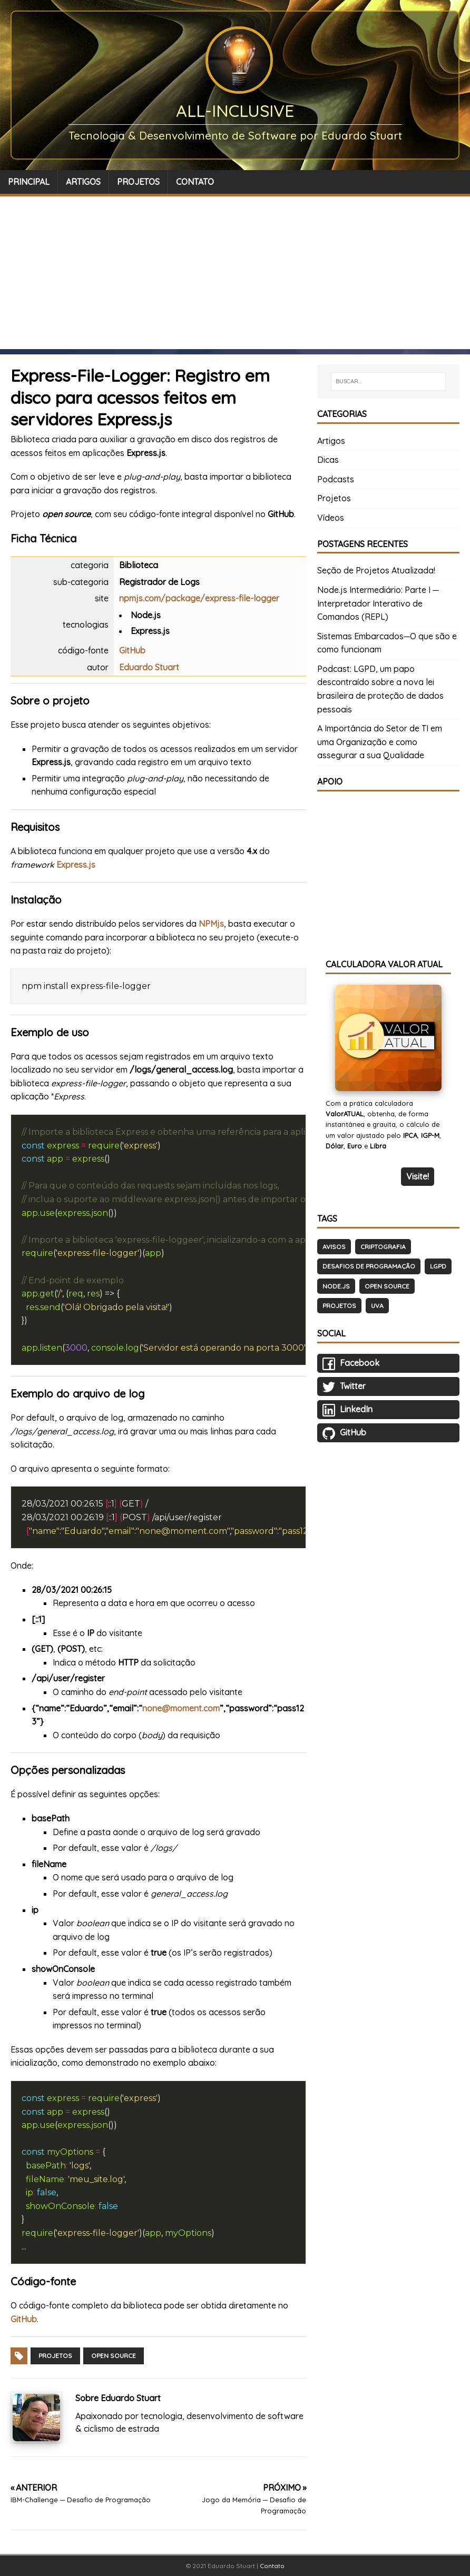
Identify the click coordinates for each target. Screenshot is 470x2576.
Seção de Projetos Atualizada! (376, 570)
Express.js (75, 864)
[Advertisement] (235, 275)
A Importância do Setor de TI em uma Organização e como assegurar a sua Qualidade (379, 741)
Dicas (328, 459)
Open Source (113, 2356)
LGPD (438, 1266)
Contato (272, 2566)
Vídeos (330, 517)
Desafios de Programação (368, 1266)
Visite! (417, 1176)
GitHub (132, 650)
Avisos (334, 1247)
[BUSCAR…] (388, 381)
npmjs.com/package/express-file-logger (199, 598)
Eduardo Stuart (149, 667)
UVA (377, 1306)
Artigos (331, 440)
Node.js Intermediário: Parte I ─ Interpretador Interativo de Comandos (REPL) (377, 603)
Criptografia (383, 1247)
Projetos (55, 2356)
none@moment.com (181, 1708)
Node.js (336, 1286)
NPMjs (211, 923)
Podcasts (335, 479)
